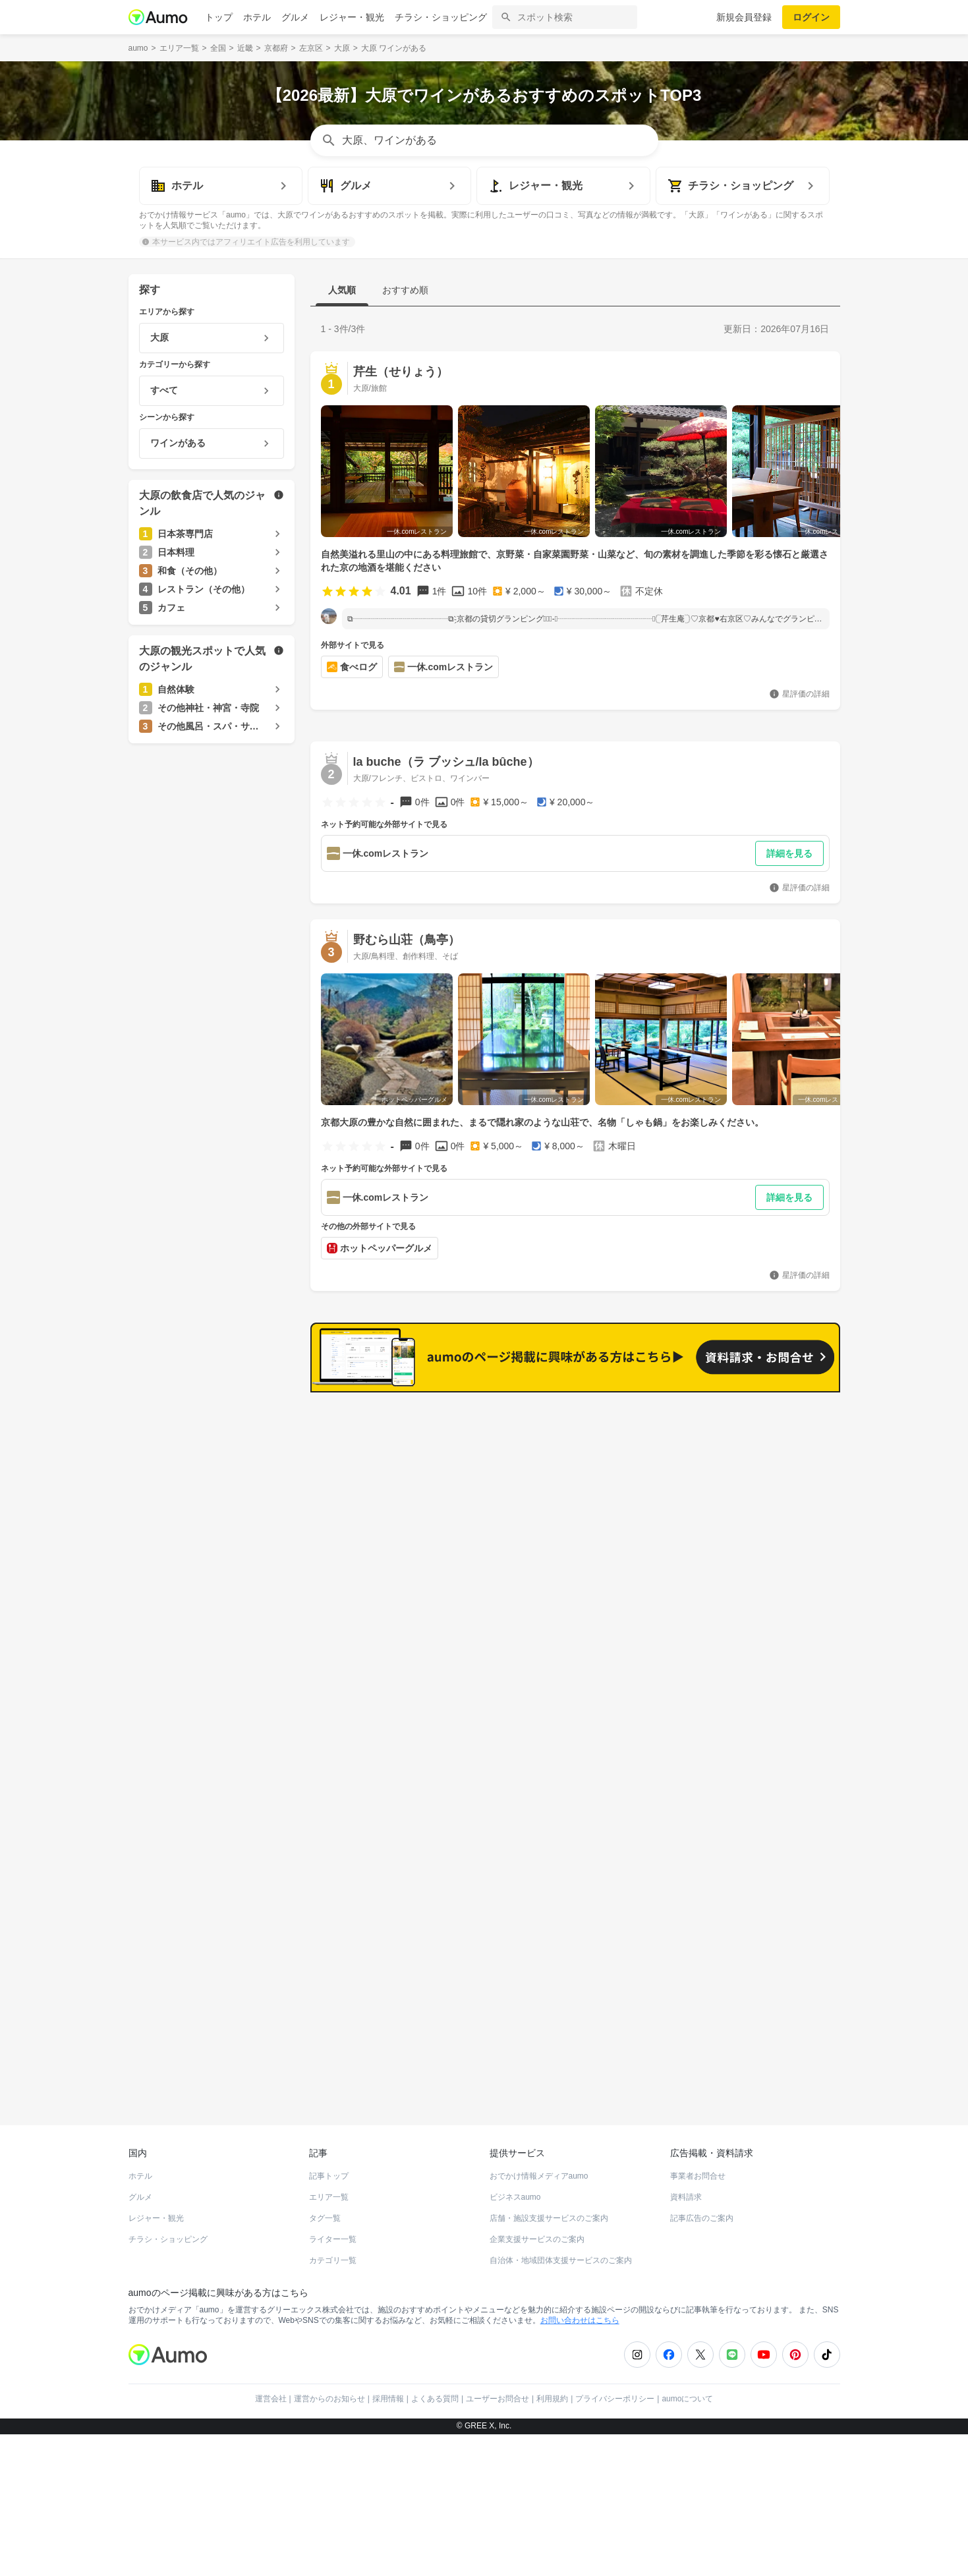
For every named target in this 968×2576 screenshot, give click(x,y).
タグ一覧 (325, 2225)
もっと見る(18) (777, 1618)
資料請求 (686, 2204)
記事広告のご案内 (701, 2225)
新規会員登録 (744, 17)
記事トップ (329, 2183)
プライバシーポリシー (614, 2405)
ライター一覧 (332, 2246)
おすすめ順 (405, 290)
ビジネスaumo (515, 2204)
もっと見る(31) (777, 1413)
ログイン (811, 17)
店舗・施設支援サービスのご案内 (549, 2225)
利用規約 (552, 2405)
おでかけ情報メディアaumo (539, 2183)
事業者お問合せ (698, 2183)
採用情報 (388, 2405)
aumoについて (687, 2405)
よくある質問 (435, 2405)
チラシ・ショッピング (441, 17)
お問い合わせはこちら (579, 2327)
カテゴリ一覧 (332, 2267)
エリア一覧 (329, 2204)
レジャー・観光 (352, 17)
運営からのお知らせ (329, 2405)
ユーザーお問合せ (497, 2405)
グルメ (295, 17)
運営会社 (271, 2405)
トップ (219, 17)
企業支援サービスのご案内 (537, 2246)
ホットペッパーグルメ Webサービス (236, 2083)
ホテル (257, 17)
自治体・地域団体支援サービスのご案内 (561, 2267)
